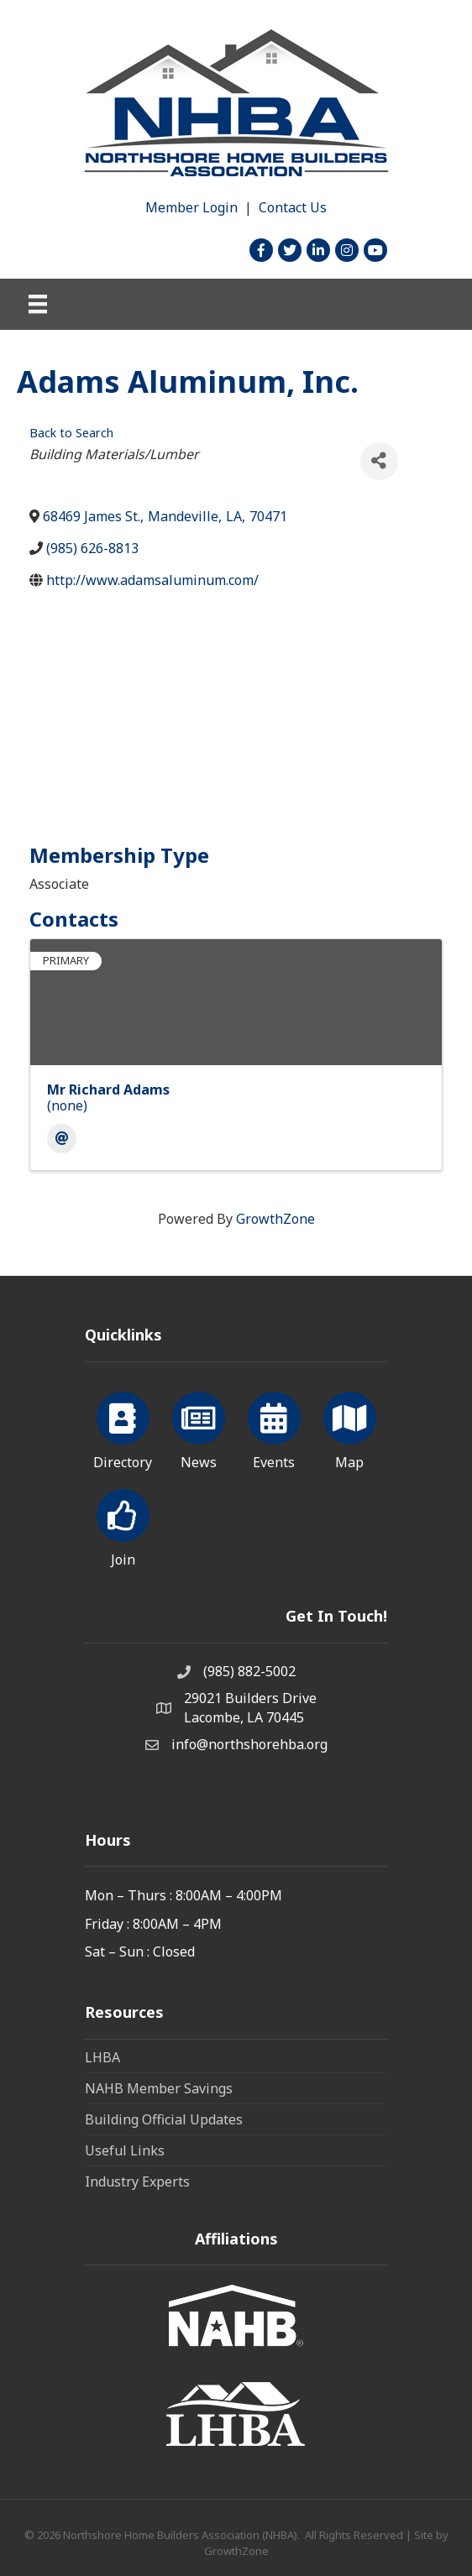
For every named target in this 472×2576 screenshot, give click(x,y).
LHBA (102, 2057)
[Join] (123, 1525)
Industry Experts (137, 2181)
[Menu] (38, 304)
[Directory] (123, 1427)
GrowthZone (275, 1219)
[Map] (350, 1427)
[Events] (274, 1427)
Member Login (191, 207)
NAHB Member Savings (159, 2088)
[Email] (61, 1138)
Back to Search (71, 433)
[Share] (379, 461)
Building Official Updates (164, 2119)
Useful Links (125, 2150)
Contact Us (293, 207)
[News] (198, 1427)
